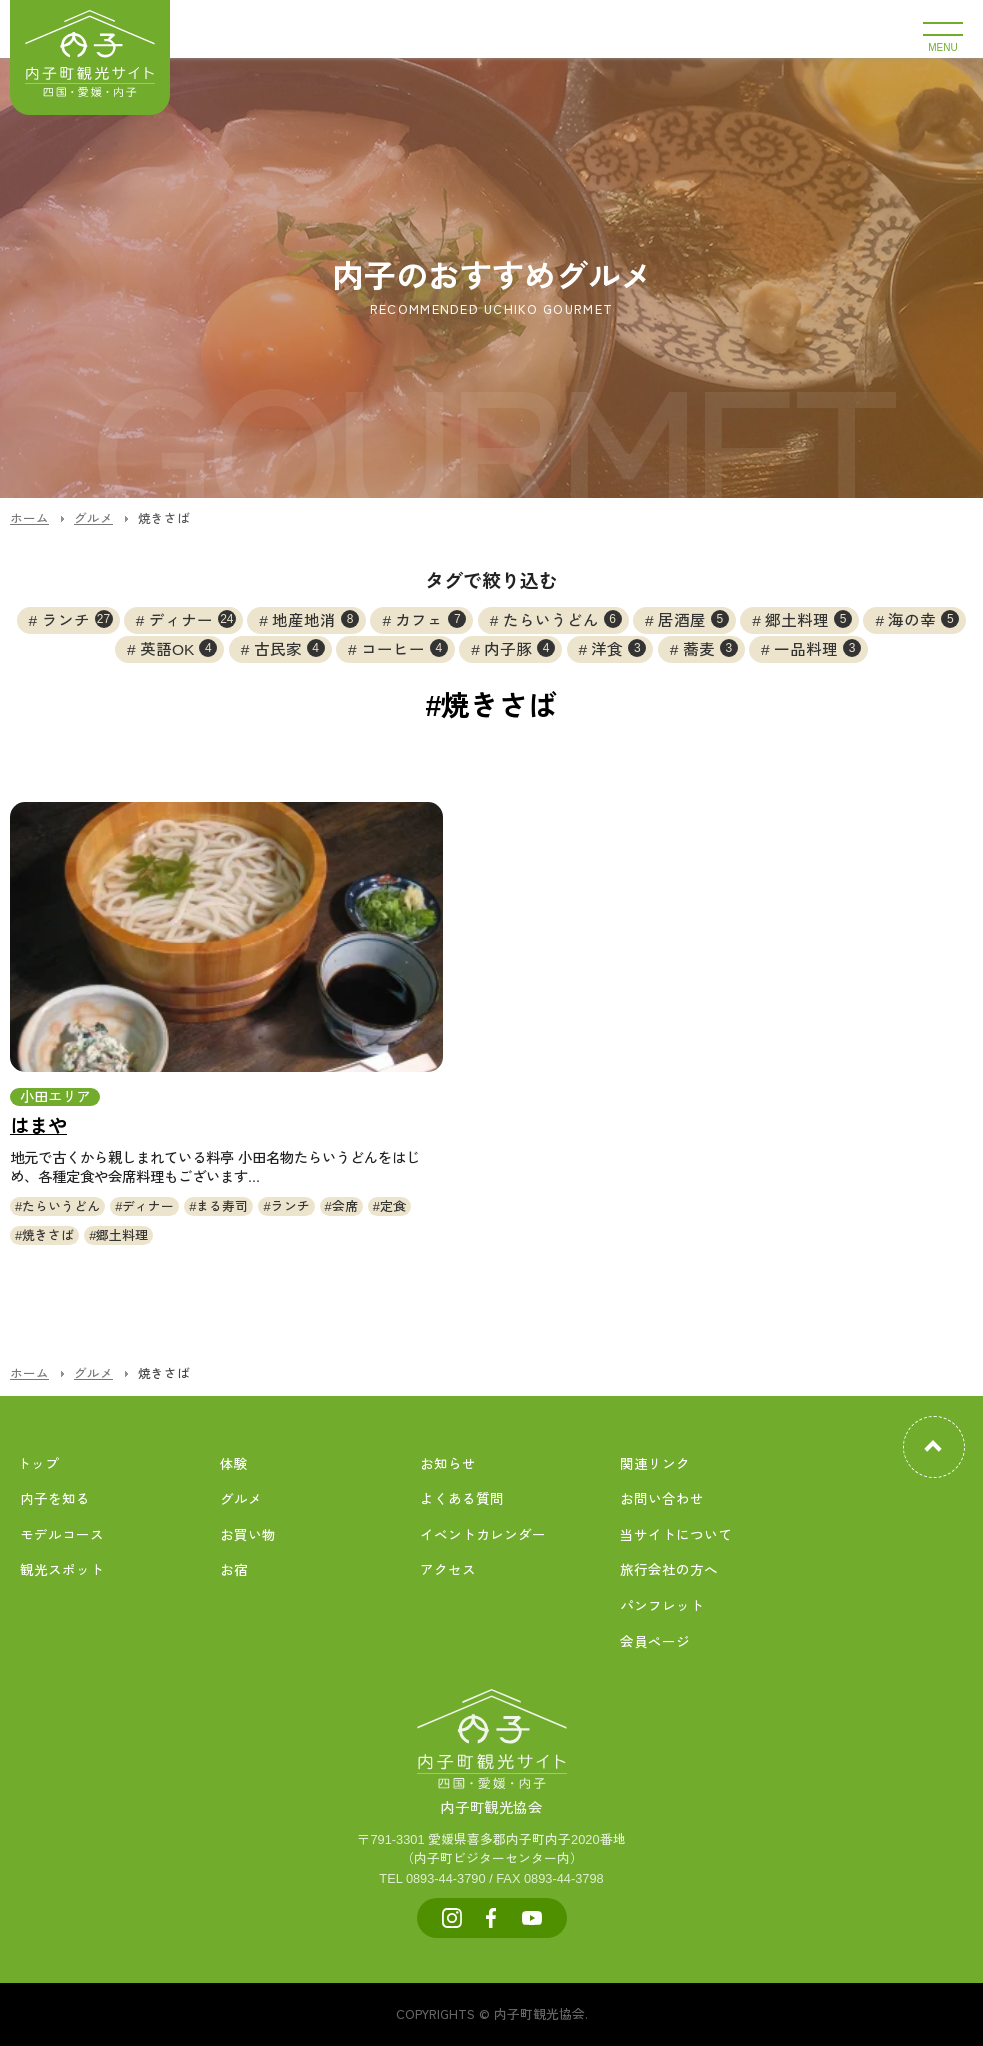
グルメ (241, 1499)
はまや (38, 1126)
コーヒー (404, 648)
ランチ (77, 619)
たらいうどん (562, 619)
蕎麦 (710, 648)
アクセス (448, 1570)
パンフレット (662, 1606)
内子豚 (519, 648)
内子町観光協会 (492, 1786)
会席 (345, 1206)
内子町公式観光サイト (90, 57)
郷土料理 (808, 619)
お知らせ (448, 1464)
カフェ (430, 619)
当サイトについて (676, 1535)
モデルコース (62, 1535)
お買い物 (248, 1535)
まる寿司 (222, 1206)
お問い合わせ (662, 1499)
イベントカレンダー (483, 1535)
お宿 (234, 1570)
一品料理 (817, 648)
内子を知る (55, 1499)
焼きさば (48, 1235)
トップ (38, 1464)
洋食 (618, 648)
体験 (234, 1464)
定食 (393, 1206)
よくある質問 (462, 1499)
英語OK (178, 648)
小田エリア (55, 1097)
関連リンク (655, 1464)
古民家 (289, 648)
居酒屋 (693, 619)
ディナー (192, 619)
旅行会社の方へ (669, 1570)
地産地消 (315, 619)
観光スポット (62, 1570)
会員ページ (655, 1642)
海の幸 (923, 619)
